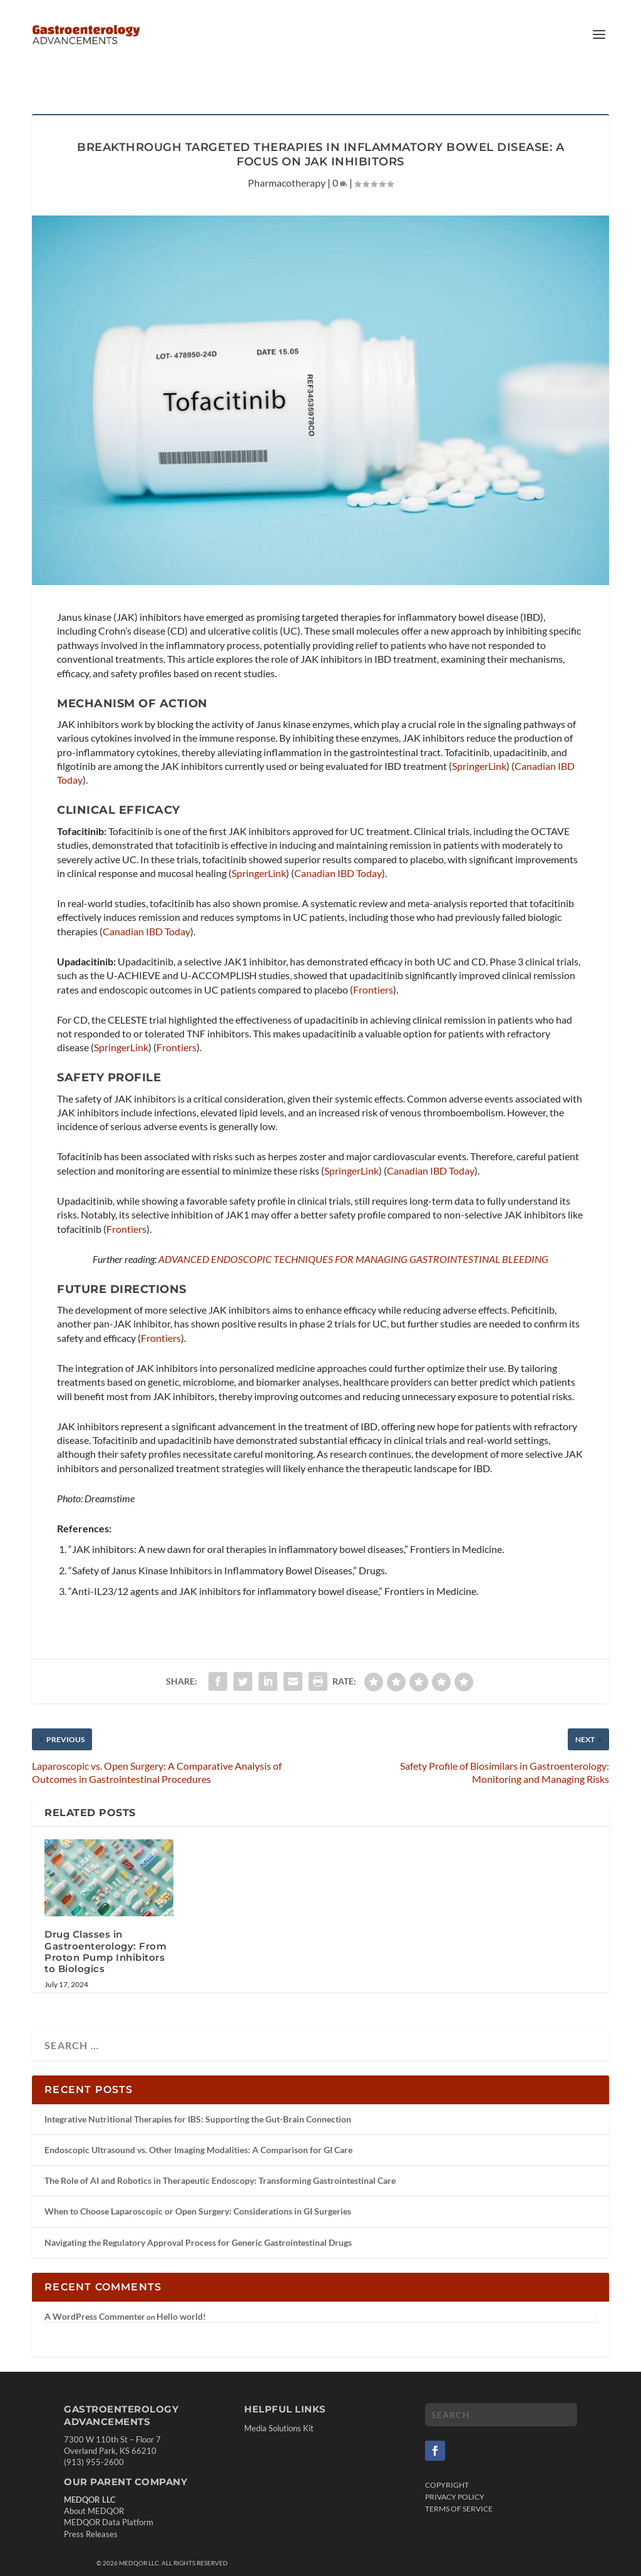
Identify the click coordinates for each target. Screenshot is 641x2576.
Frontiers (373, 969)
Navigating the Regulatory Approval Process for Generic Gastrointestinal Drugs (198, 2222)
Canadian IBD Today (338, 853)
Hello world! (181, 2296)
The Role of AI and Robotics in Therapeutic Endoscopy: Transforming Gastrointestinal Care (220, 2160)
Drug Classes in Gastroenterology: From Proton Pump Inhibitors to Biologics (105, 1931)
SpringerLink (479, 746)
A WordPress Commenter (94, 2296)
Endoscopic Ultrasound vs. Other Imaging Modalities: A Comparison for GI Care (198, 2129)
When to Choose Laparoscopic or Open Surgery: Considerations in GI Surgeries (197, 2191)
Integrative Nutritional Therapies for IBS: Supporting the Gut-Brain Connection (197, 2099)
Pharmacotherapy (287, 163)
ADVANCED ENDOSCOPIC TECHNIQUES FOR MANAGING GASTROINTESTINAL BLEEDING (353, 1239)
